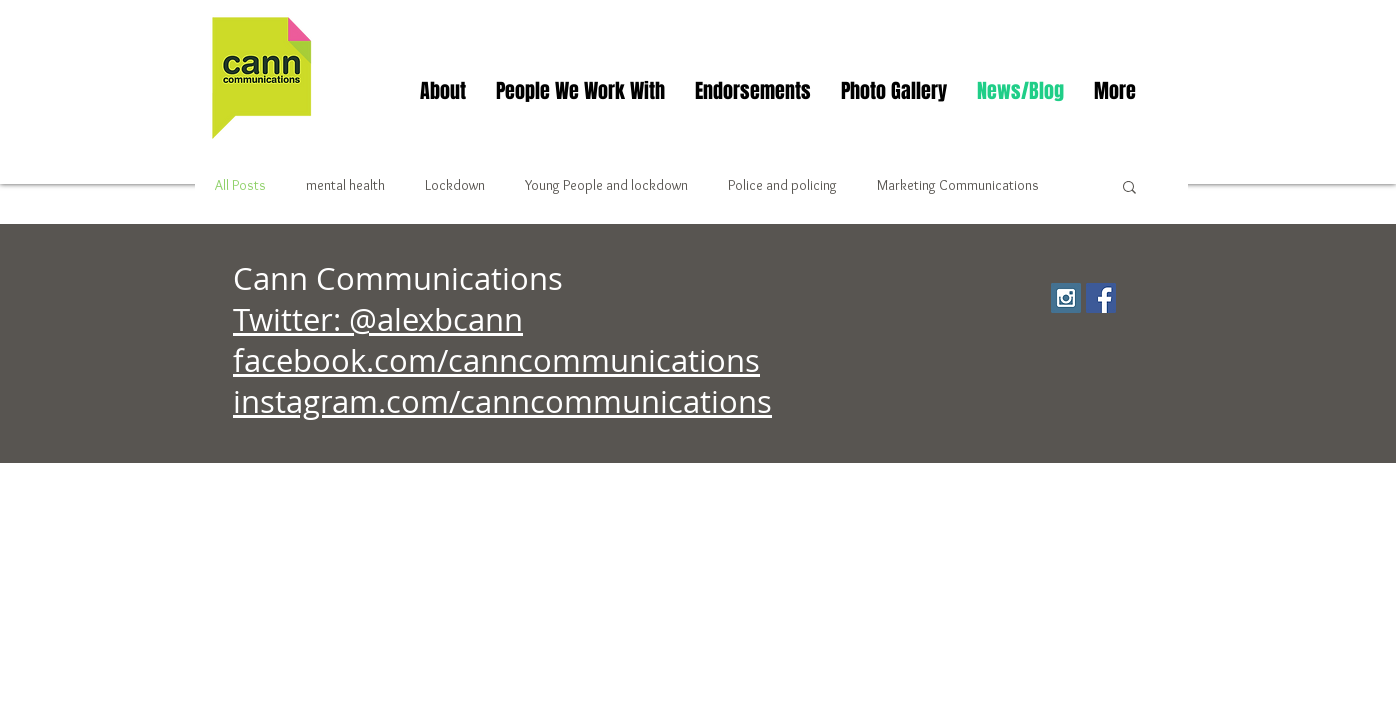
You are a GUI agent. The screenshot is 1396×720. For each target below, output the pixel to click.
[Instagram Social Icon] (1066, 298)
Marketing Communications (958, 185)
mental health (345, 185)
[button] (1129, 188)
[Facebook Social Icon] (1101, 298)
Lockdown (455, 185)
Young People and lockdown (606, 185)
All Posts (240, 185)
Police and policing (782, 185)
